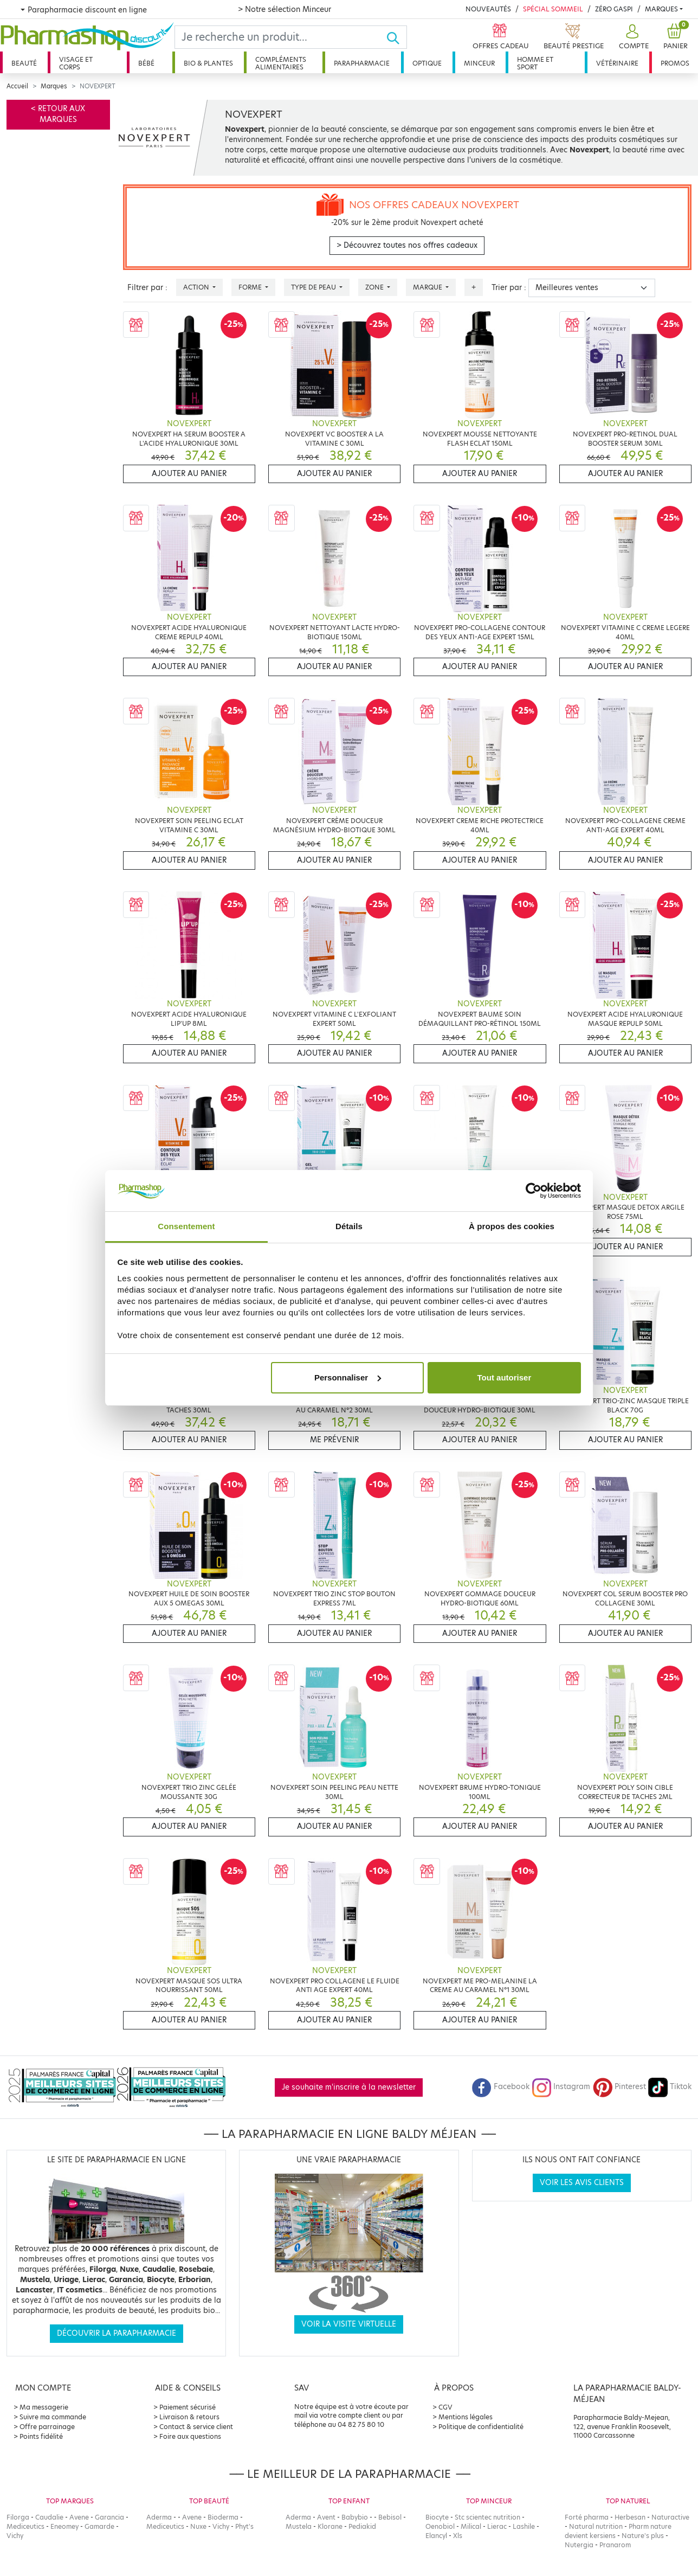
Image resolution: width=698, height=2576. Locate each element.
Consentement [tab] (186, 1226)
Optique (427, 63)
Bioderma (223, 2517)
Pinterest (619, 2087)
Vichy (15, 2535)
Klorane (330, 2526)
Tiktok (669, 2087)
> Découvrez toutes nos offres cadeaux (407, 245)
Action (197, 287)
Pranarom (615, 2544)
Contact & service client (196, 2426)
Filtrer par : (147, 287)
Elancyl (436, 2535)
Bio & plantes (208, 63)
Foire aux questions (190, 2436)
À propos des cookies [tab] (511, 1226)
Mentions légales (465, 2416)
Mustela (299, 2526)
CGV (445, 2407)
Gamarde (99, 2526)
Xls (457, 2535)
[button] (632, 37)
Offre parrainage (47, 2426)
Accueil (17, 86)
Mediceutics (25, 2526)
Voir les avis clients (582, 2182)
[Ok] (396, 37)
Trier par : (509, 287)
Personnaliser (347, 1377)
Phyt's (244, 2526)
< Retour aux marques (58, 114)
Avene (79, 2517)
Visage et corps (76, 63)
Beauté (24, 63)
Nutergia (579, 2544)
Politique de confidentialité (481, 2426)
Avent (326, 2517)
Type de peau (314, 287)
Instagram (561, 2087)
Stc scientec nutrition (487, 2517)
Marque (428, 287)
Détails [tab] (349, 1226)
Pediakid (362, 2526)
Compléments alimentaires (280, 63)
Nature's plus (643, 2535)
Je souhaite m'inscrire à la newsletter (349, 2087)
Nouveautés (488, 9)
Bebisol (390, 2517)
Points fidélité (41, 2436)
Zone (375, 287)
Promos (675, 63)
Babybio (354, 2517)
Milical (471, 2526)
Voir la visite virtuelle (348, 2324)
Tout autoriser (504, 1377)
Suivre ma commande (53, 2416)
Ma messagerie (44, 2407)
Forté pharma (587, 2517)
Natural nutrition (596, 2526)
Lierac (497, 2526)
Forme (250, 287)
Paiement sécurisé (187, 2407)
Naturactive (670, 2517)
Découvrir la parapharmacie (116, 2333)
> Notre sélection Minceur (284, 9)
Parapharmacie (362, 63)
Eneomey (64, 2526)
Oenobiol (440, 2526)
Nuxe (198, 2526)
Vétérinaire (617, 63)
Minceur (479, 63)
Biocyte (437, 2517)
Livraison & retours (189, 2416)
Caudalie (49, 2517)
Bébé (146, 63)
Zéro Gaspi (614, 9)
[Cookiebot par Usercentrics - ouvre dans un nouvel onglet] (533, 1191)
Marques (661, 9)
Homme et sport (535, 63)
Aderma (159, 2517)
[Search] (280, 37)
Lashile (524, 2526)
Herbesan (630, 2517)
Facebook (500, 2087)
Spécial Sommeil (553, 9)
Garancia (109, 2517)
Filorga (18, 2517)
